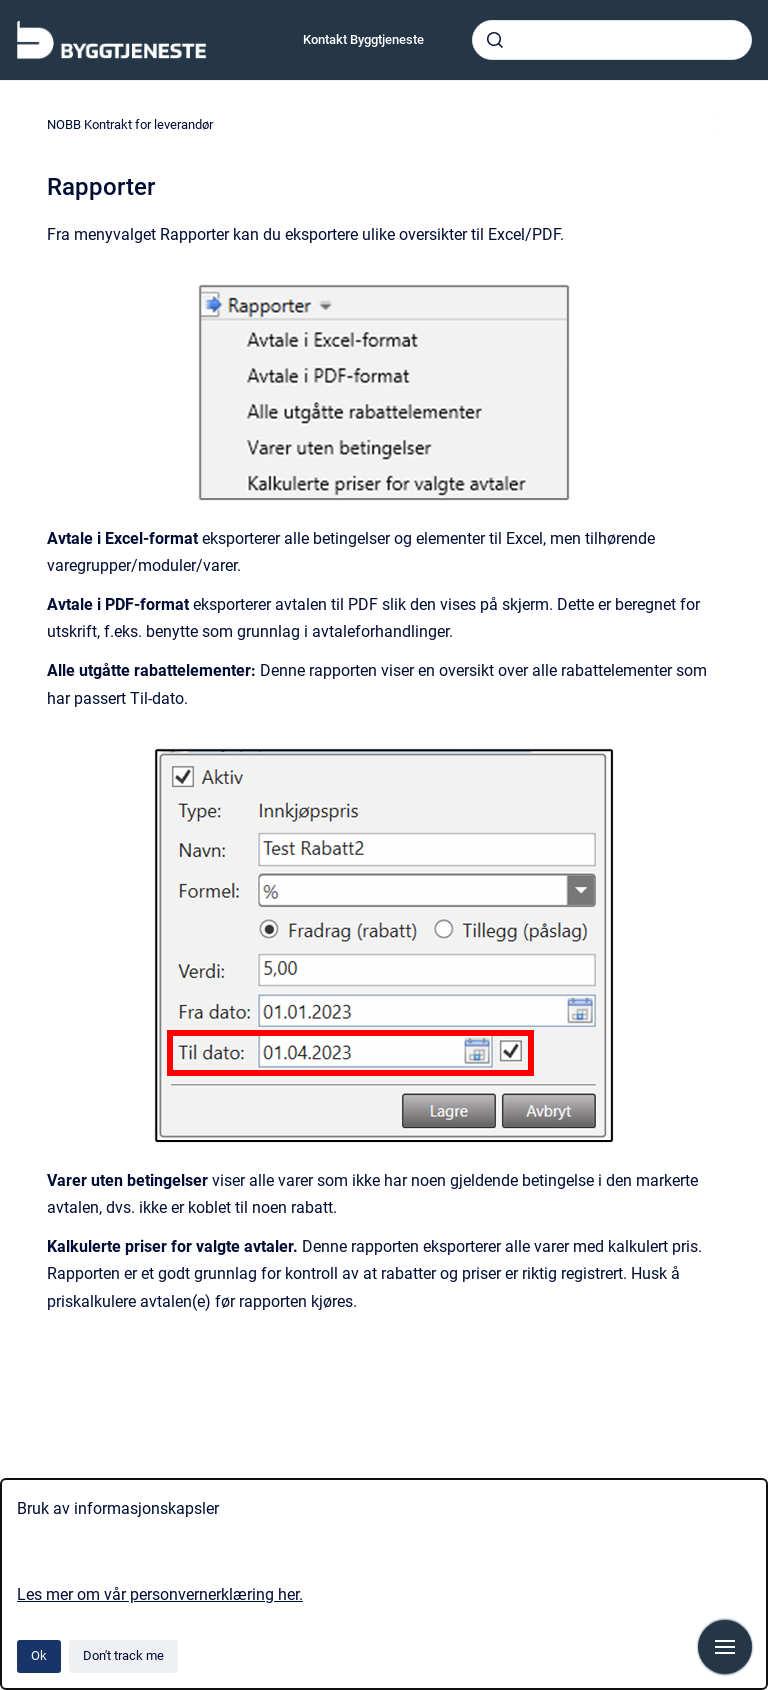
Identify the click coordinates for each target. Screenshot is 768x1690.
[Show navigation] (725, 1647)
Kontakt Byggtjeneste (363, 39)
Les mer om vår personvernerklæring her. (160, 1594)
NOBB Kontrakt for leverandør (130, 124)
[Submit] (495, 40)
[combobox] (612, 40)
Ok (39, 1655)
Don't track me (123, 1655)
